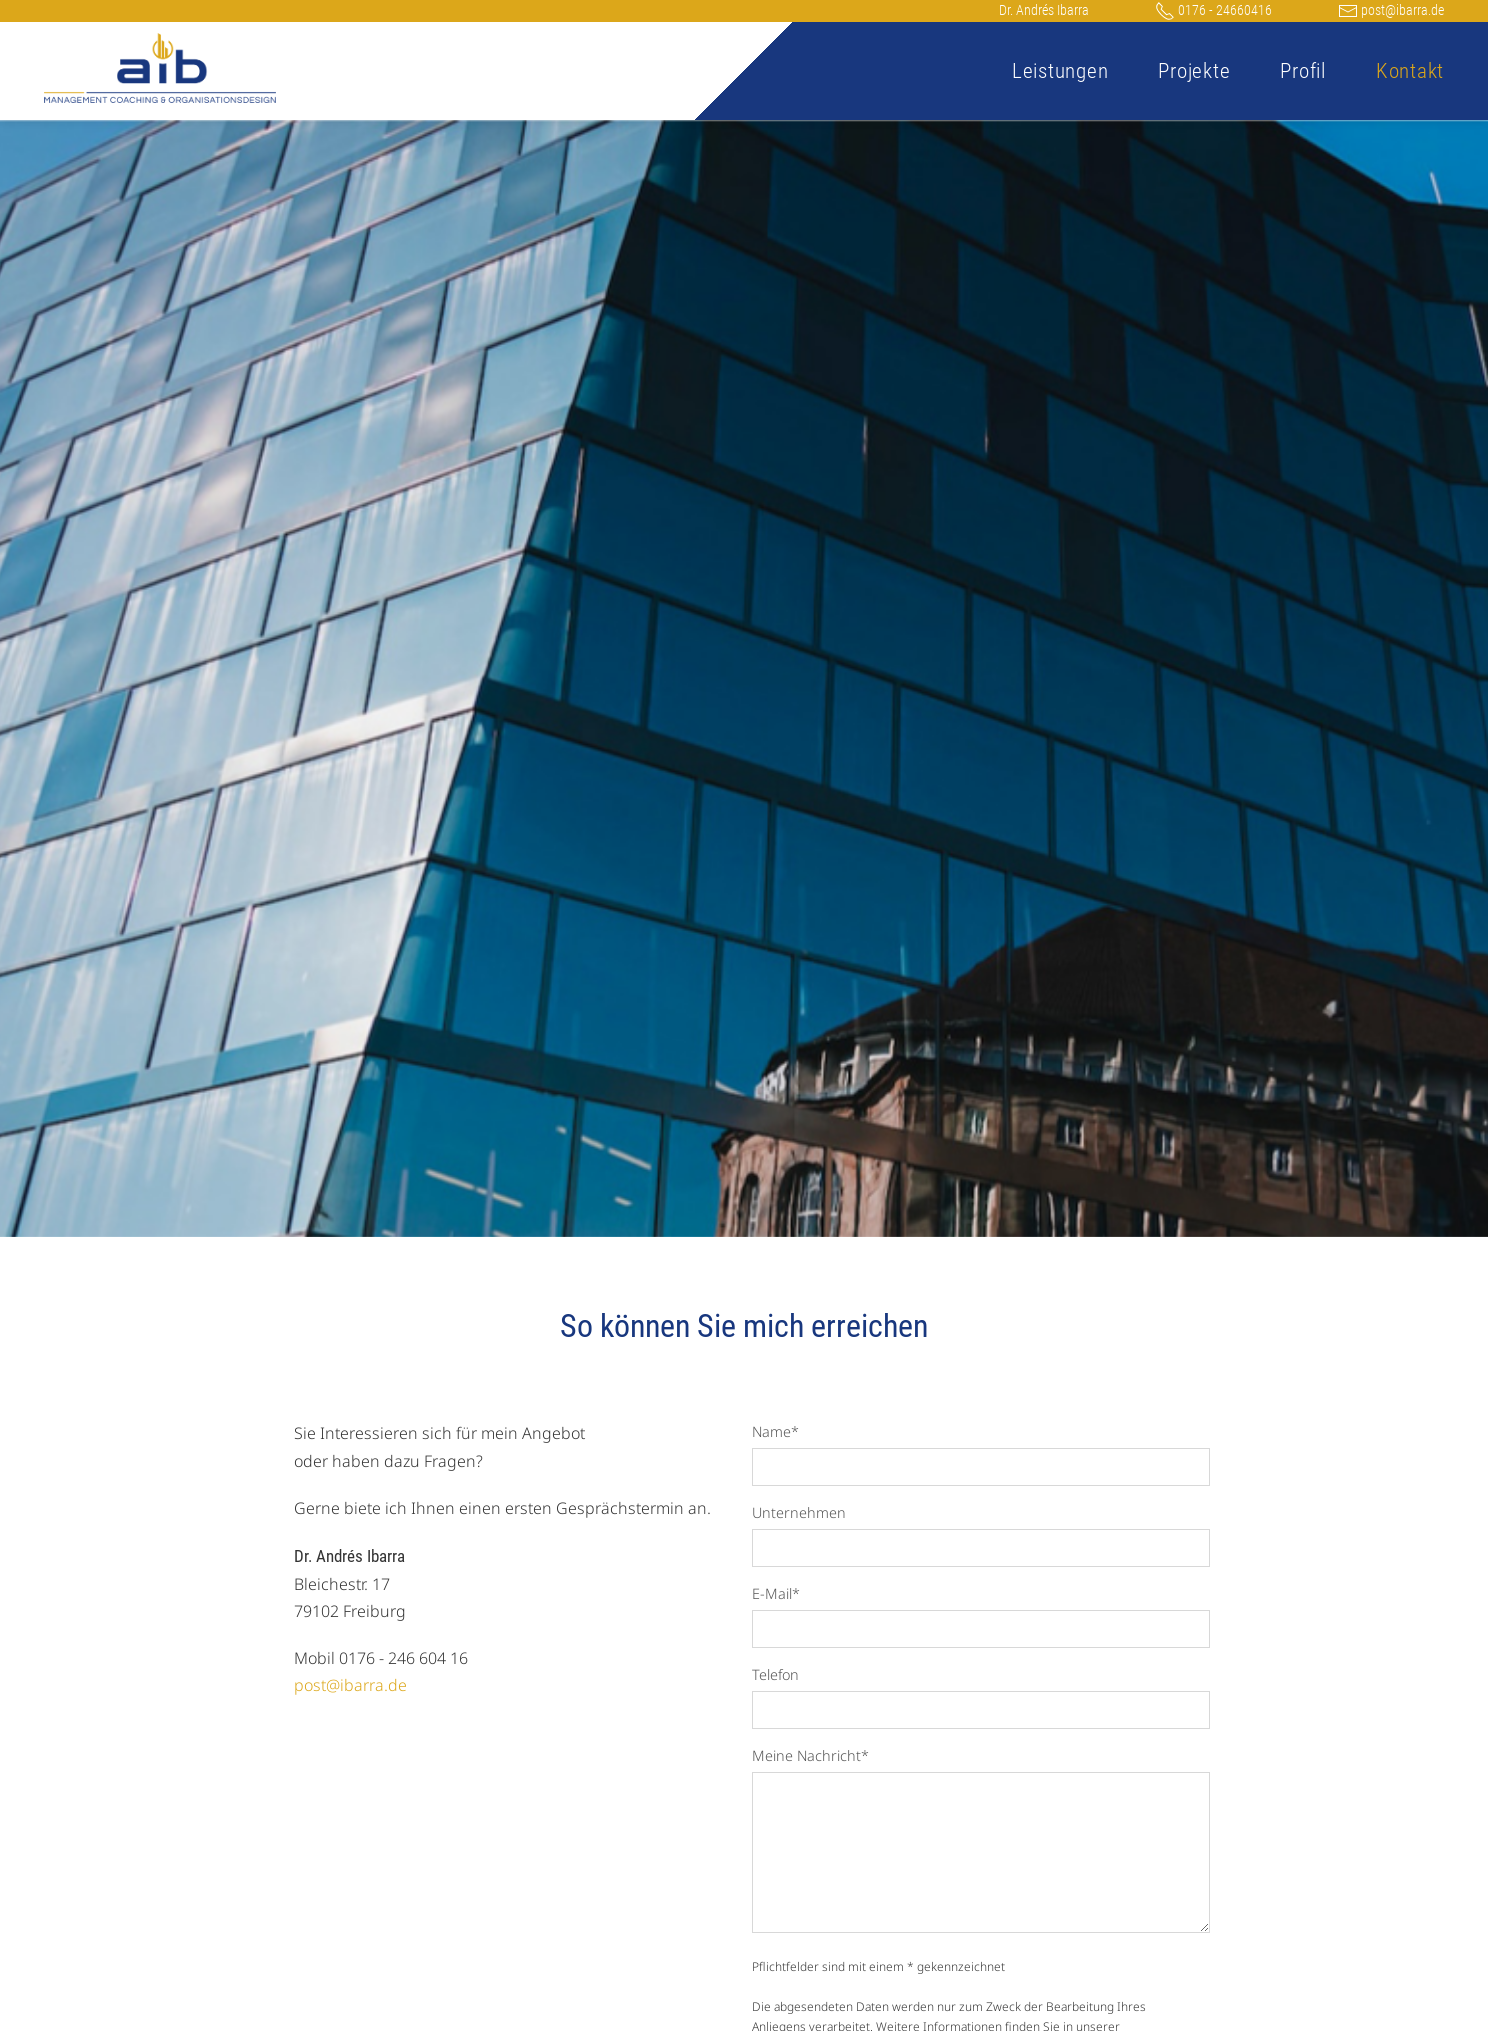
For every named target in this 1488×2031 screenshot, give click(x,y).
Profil (1303, 71)
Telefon (775, 1674)
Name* (775, 1431)
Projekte (1194, 71)
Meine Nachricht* (810, 1755)
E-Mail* (776, 1593)
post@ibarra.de (1391, 10)
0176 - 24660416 (1213, 10)
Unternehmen (799, 1512)
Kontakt (1410, 71)
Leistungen (1060, 71)
